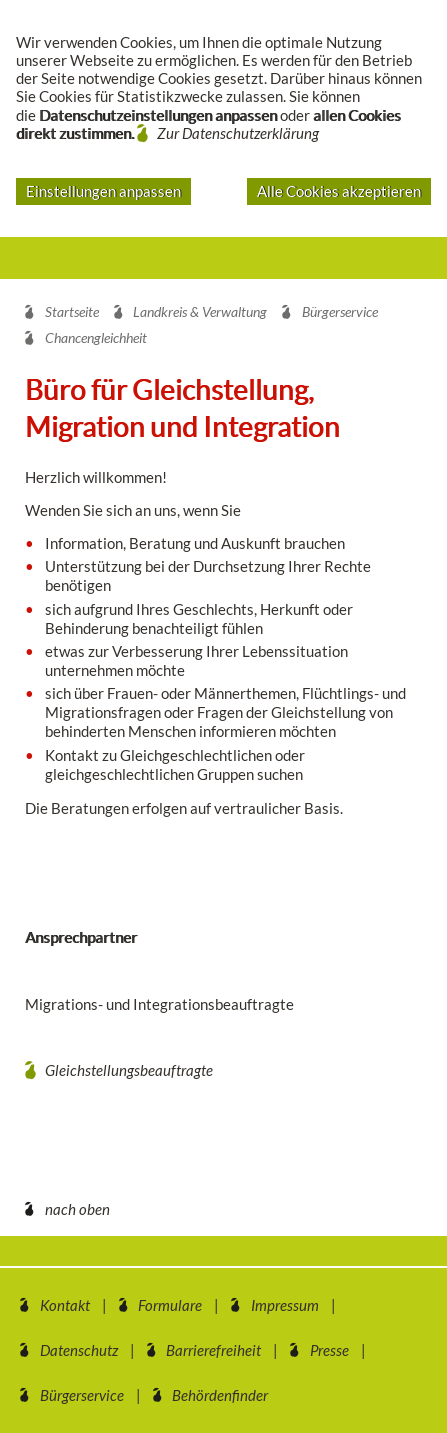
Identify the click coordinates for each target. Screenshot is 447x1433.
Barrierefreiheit (213, 1350)
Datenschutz (79, 1350)
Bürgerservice (82, 1395)
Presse (329, 1350)
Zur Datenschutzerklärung (238, 133)
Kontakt (65, 1305)
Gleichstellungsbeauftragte (129, 1070)
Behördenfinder (220, 1395)
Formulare (170, 1305)
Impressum (285, 1305)
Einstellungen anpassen (103, 191)
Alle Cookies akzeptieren (339, 191)
